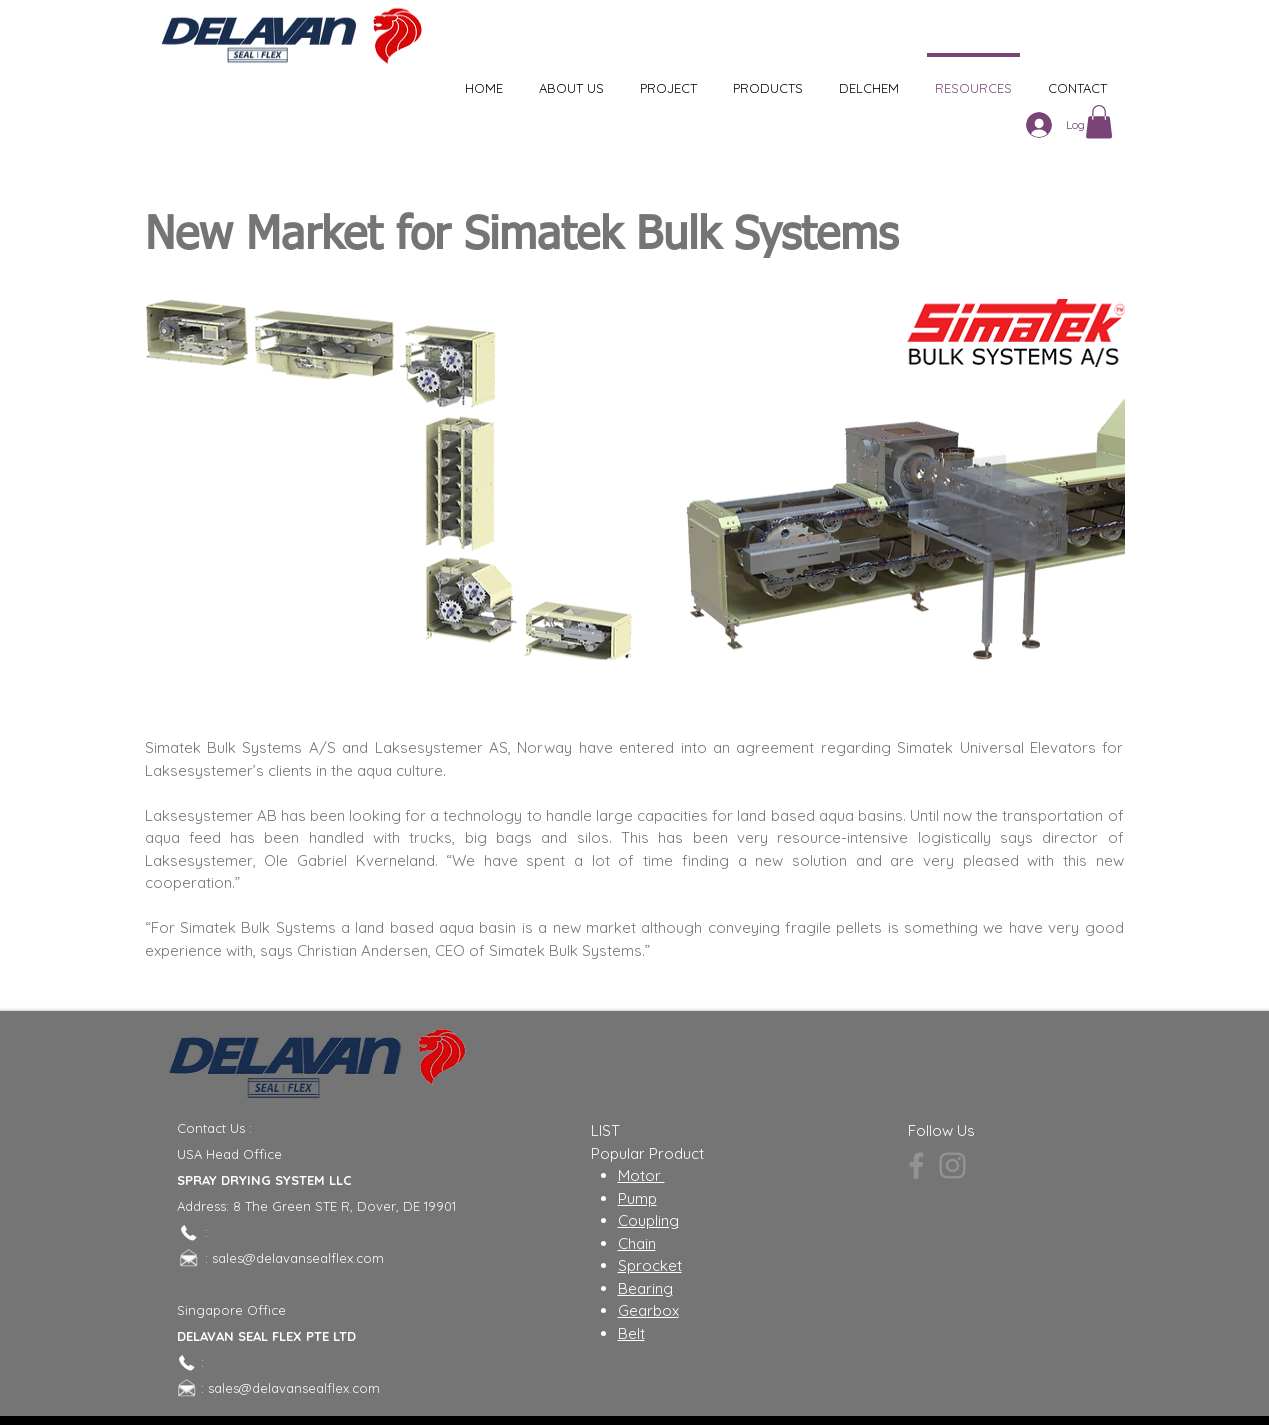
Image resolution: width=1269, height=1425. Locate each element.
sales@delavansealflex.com (298, 1258)
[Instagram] (952, 1165)
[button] (1099, 121)
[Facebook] (916, 1165)
